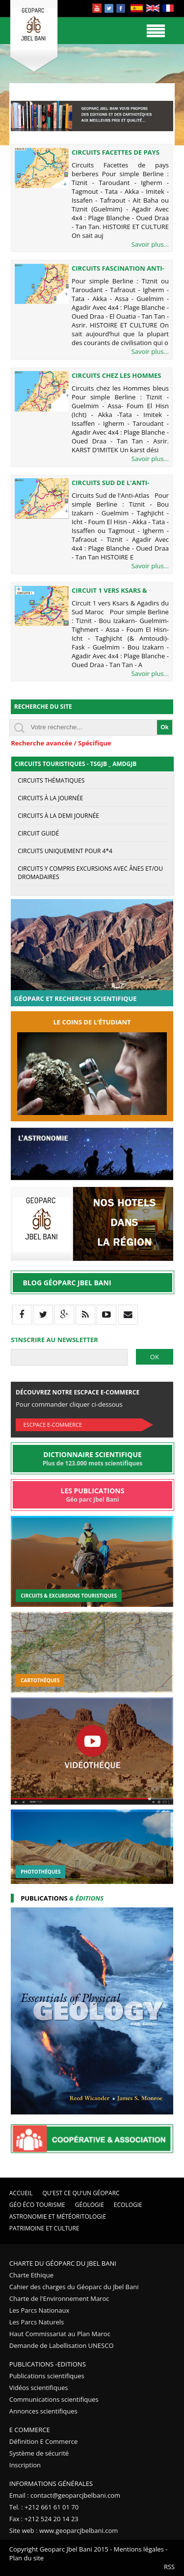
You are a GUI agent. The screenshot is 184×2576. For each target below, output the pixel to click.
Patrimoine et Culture (44, 2228)
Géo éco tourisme (37, 2205)
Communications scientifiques (54, 2399)
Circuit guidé (38, 833)
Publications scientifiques (46, 2375)
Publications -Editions (47, 2364)
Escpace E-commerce (53, 1424)
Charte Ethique (31, 2275)
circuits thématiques (51, 780)
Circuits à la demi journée (58, 816)
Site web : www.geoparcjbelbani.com (63, 2530)
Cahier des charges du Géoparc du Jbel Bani (74, 2286)
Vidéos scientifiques (38, 2387)
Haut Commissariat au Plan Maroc (59, 2333)
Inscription (25, 2464)
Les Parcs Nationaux (39, 2310)
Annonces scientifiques (43, 2411)
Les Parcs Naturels (36, 2322)
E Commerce (29, 2429)
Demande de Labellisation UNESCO (61, 2345)
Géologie (89, 2205)
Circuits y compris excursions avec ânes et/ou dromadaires (90, 872)
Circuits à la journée (50, 798)
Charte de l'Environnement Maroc (59, 2298)
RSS (169, 2566)
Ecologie (128, 2205)
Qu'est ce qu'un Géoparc (81, 2193)
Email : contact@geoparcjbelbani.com (64, 2495)
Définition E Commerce (43, 2441)
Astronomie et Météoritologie (57, 2216)
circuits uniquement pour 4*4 (65, 851)
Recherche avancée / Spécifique (61, 743)
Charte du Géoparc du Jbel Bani (62, 2263)
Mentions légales (139, 2549)
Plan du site (26, 2557)
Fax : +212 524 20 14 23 (44, 2518)
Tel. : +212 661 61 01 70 (44, 2507)
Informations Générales (51, 2483)
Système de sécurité (39, 2453)
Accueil (21, 2193)
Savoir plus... (150, 244)
